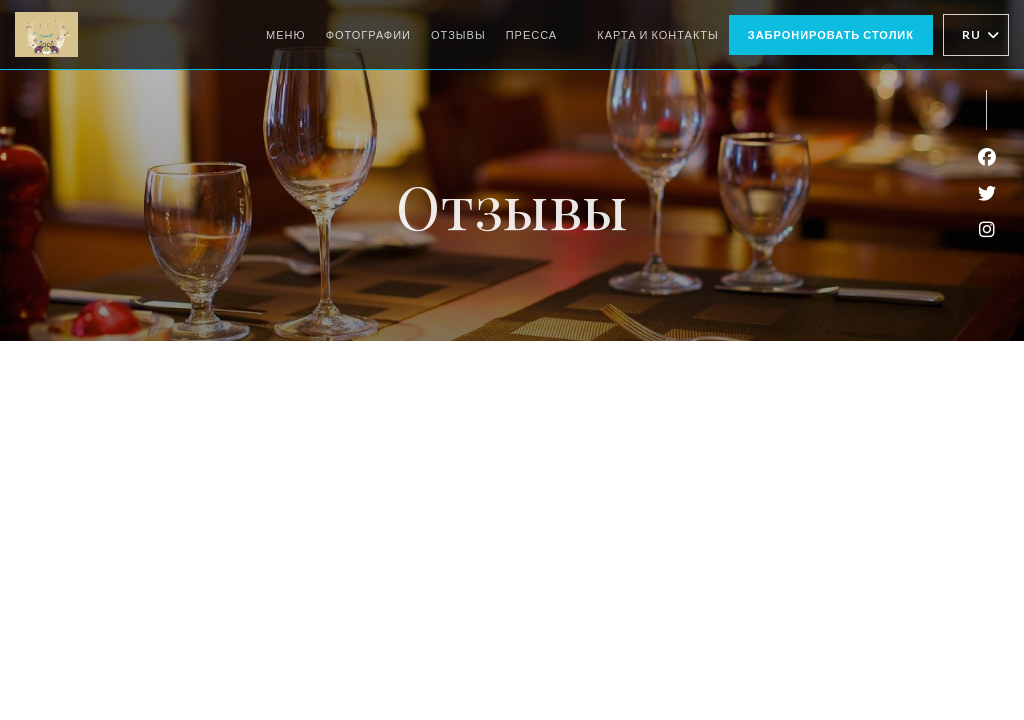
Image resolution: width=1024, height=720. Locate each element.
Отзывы (458, 34)
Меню (286, 34)
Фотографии (368, 34)
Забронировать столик (831, 34)
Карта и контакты (658, 34)
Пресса (532, 34)
